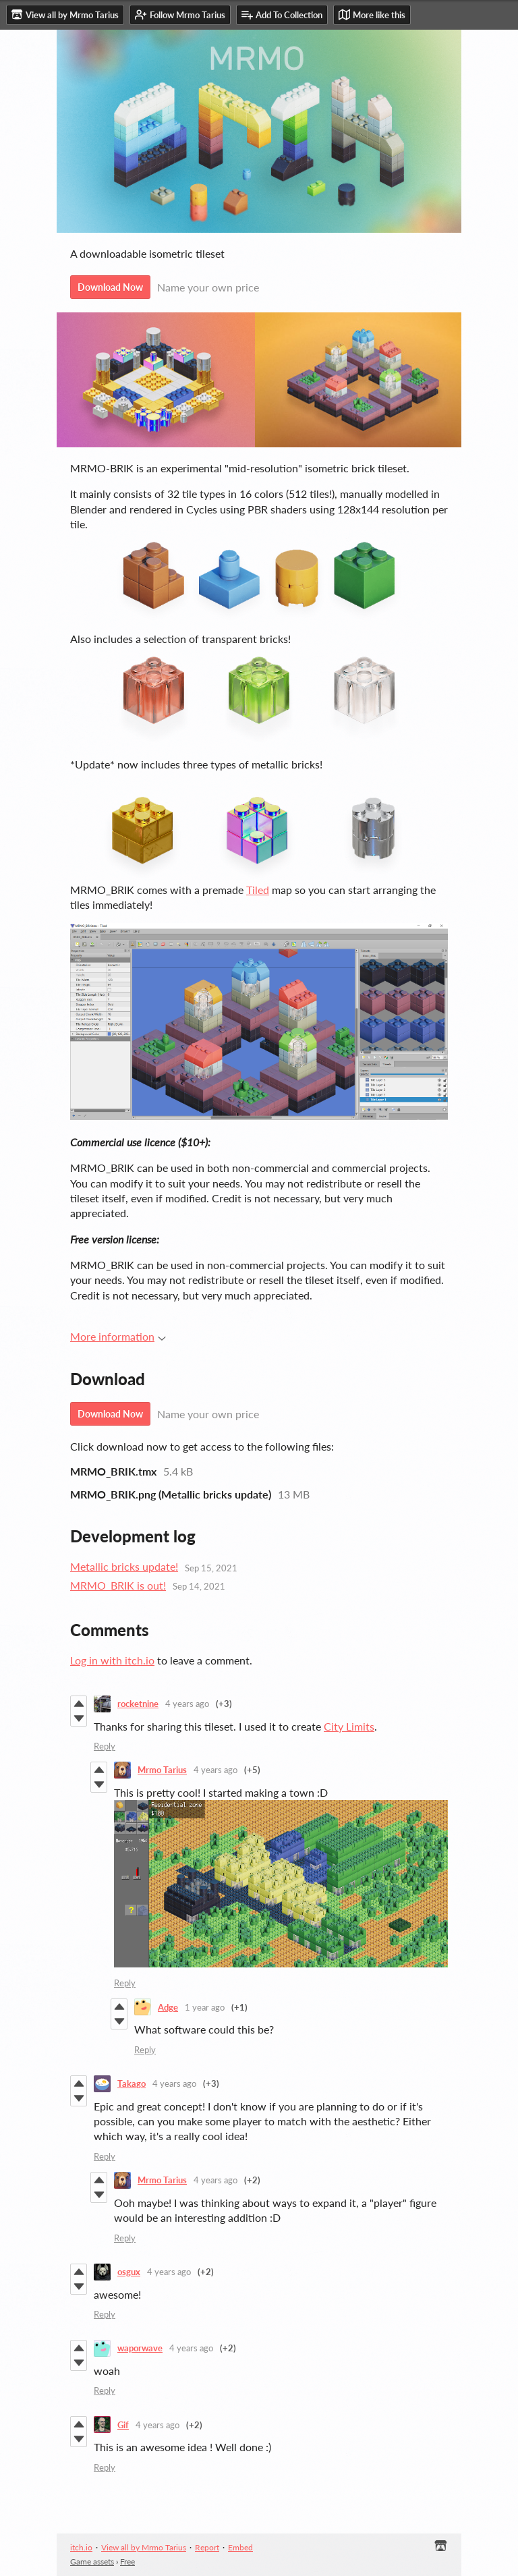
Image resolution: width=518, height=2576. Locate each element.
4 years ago (187, 1703)
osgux (128, 2271)
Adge (168, 2007)
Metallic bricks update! (124, 1566)
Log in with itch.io (112, 1660)
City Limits (349, 1726)
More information (118, 1336)
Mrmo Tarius (162, 1769)
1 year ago (205, 2007)
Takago (131, 2083)
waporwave (140, 2348)
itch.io (81, 2547)
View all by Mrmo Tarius (143, 2547)
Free (127, 2561)
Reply (104, 1746)
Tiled (257, 889)
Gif (123, 2424)
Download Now (110, 287)
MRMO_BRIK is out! (118, 1585)
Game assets (92, 2561)
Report (207, 2547)
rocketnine (138, 1703)
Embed (240, 2547)
